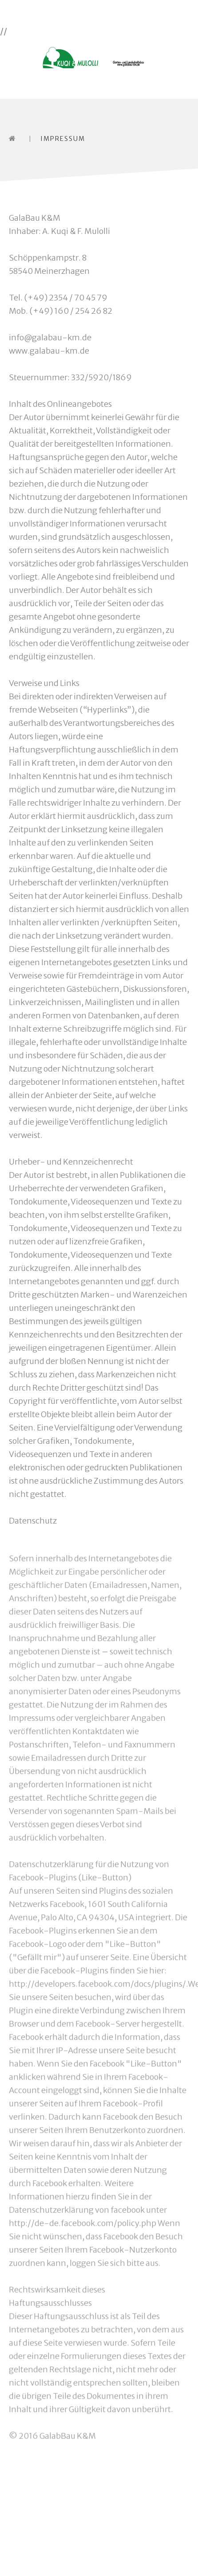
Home (14, 138)
